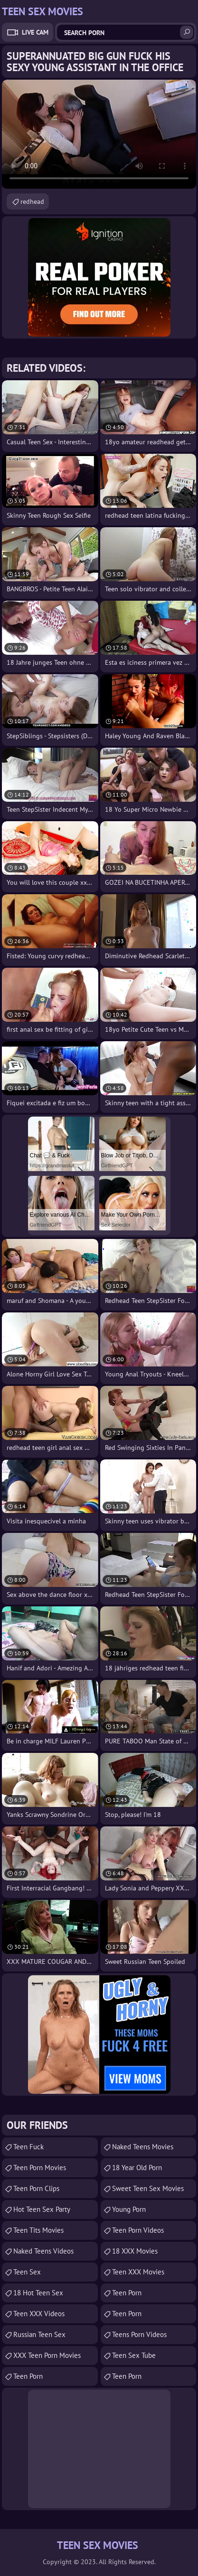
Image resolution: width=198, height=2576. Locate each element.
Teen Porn (28, 2376)
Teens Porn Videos (139, 2334)
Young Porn (129, 2209)
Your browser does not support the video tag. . (99, 134)
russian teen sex (39, 2334)
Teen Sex (27, 2271)
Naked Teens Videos (43, 2250)
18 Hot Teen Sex (38, 2292)
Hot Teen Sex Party (41, 2209)
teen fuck (28, 2146)
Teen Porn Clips (36, 2188)
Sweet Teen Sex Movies (148, 2188)
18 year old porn (137, 2167)
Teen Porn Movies (39, 2167)
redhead (32, 201)
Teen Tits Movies (38, 2230)
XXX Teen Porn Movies (47, 2355)
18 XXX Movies (135, 2250)
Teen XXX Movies (138, 2271)
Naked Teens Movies (142, 2146)
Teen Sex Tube (134, 2355)
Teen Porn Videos (138, 2230)
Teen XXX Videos (39, 2313)
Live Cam (35, 32)
